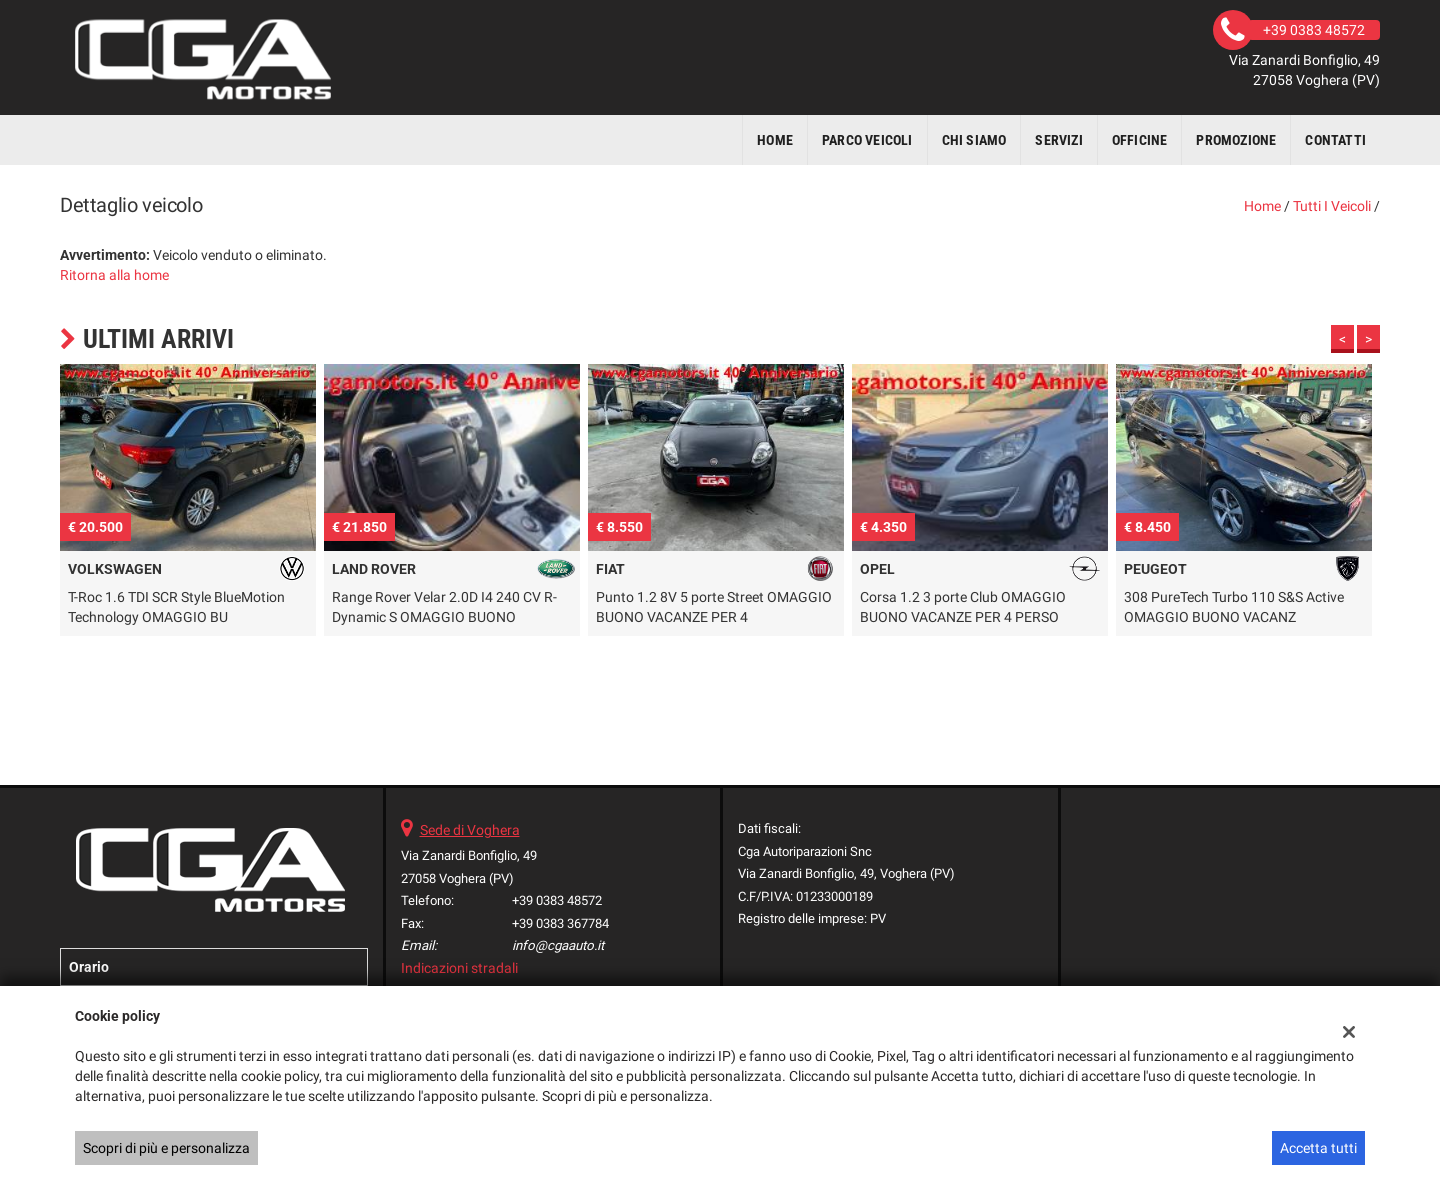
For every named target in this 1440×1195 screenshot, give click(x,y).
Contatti (1335, 140)
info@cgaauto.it (558, 945)
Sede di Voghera (470, 830)
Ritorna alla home (114, 275)
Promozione (1236, 140)
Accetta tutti (1318, 1148)
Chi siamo (974, 140)
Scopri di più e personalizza (166, 1148)
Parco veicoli (867, 140)
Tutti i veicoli (1332, 206)
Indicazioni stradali (459, 968)
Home (775, 140)
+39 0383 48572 (557, 900)
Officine (1140, 140)
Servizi (1058, 140)
